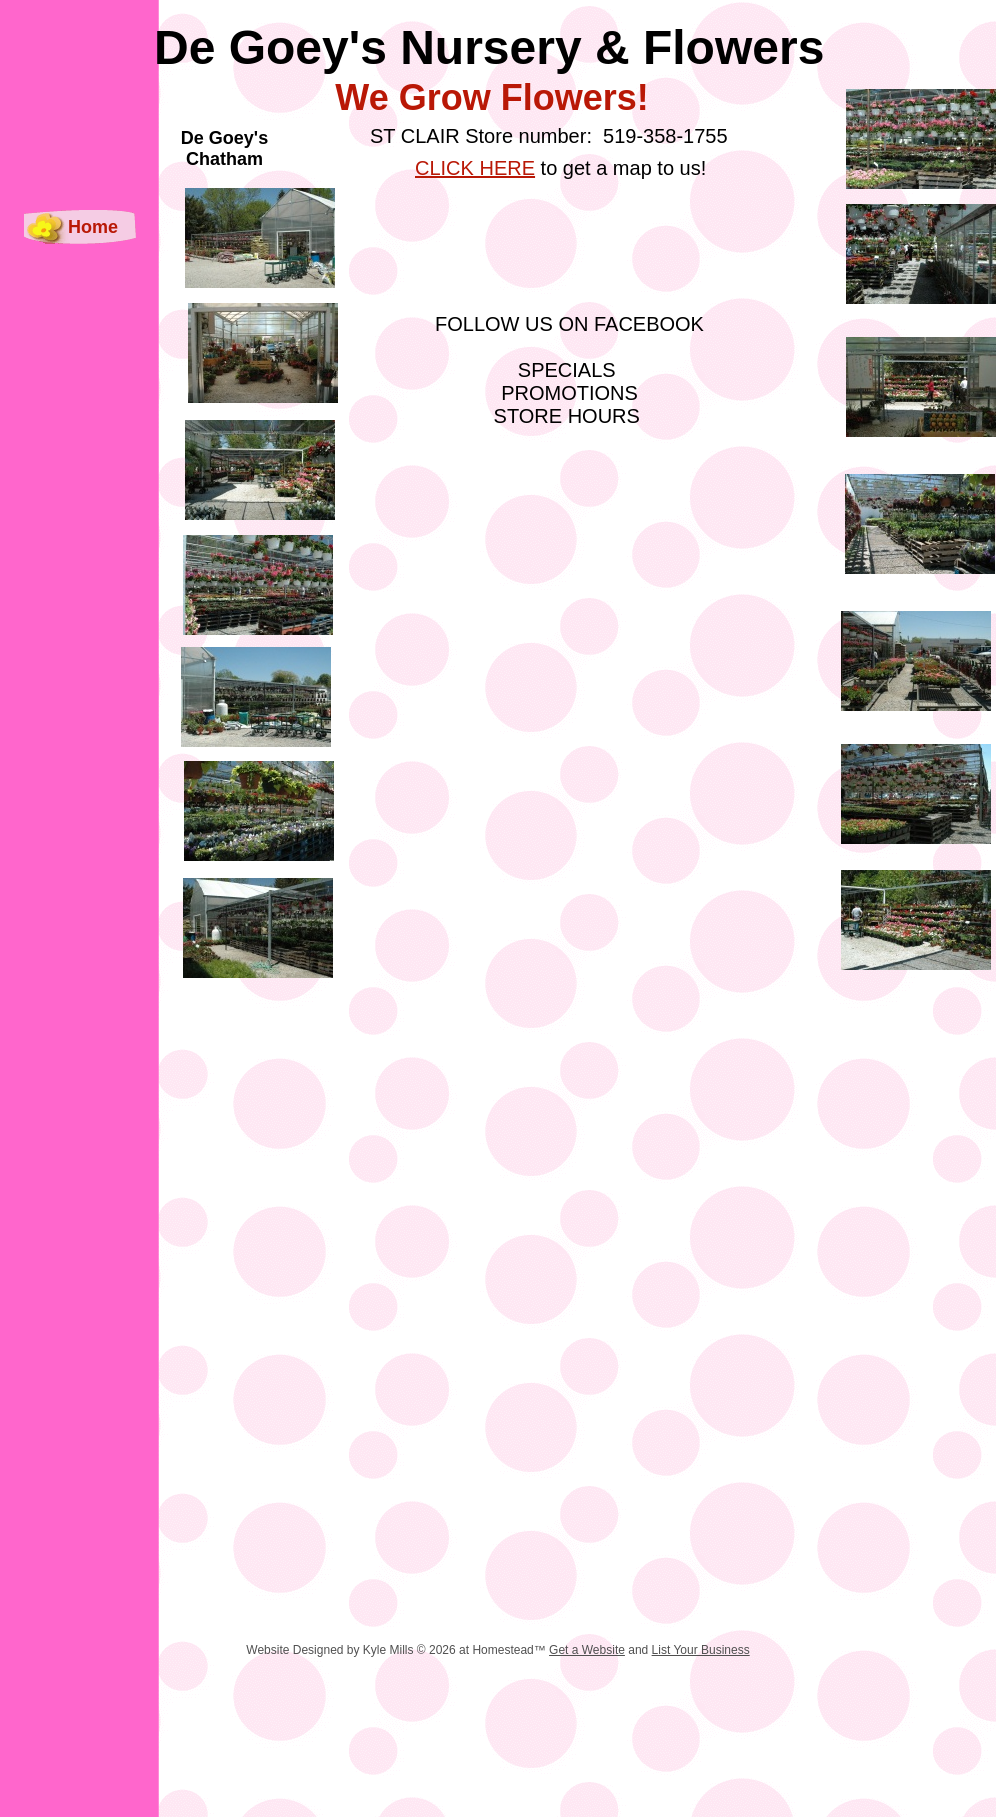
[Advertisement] (477, 1673)
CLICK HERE (475, 168)
